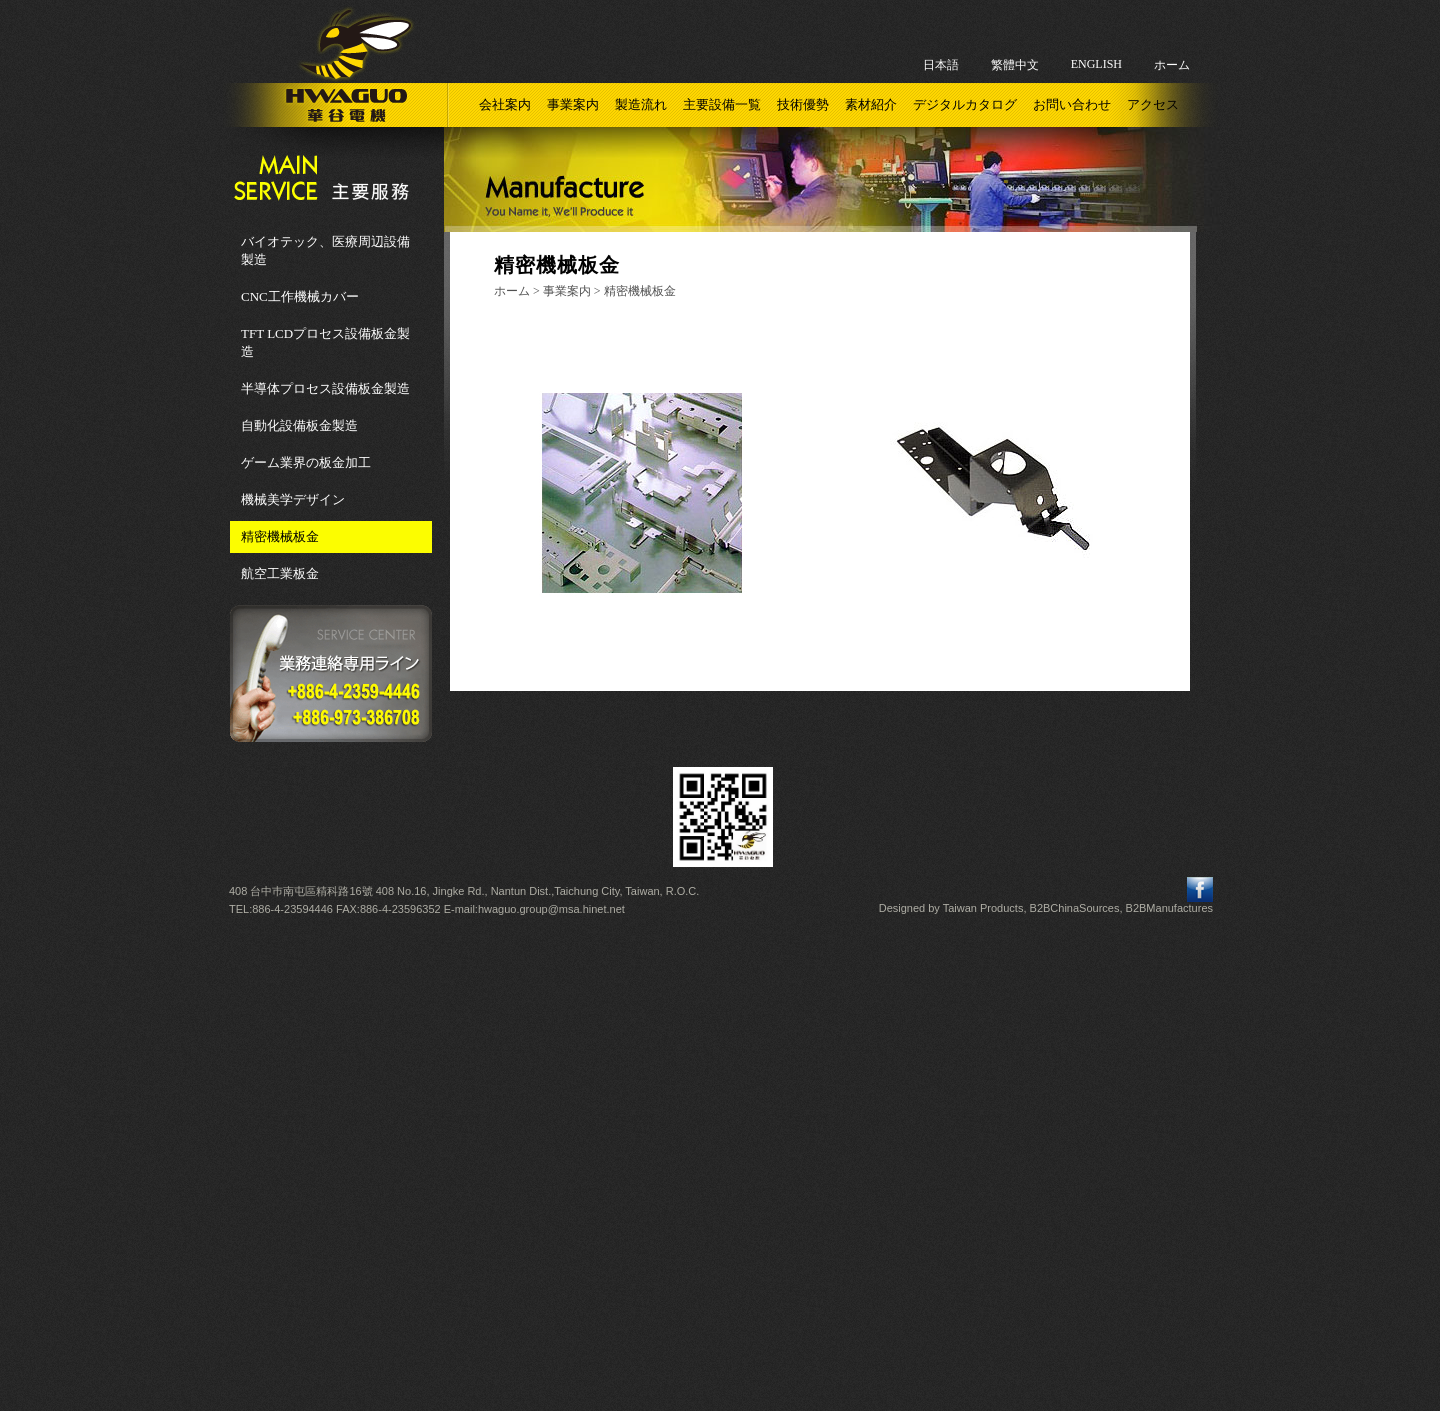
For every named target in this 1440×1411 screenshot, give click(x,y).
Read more (638, 1102)
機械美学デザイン (293, 499)
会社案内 (505, 104)
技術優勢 (803, 104)
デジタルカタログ (965, 104)
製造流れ (641, 104)
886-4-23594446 (292, 909)
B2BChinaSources (1075, 908)
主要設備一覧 (722, 104)
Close (720, 936)
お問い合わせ (1072, 104)
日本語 (941, 65)
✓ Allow (720, 974)
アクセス (1153, 104)
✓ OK (976, 1401)
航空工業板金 (280, 573)
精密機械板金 (280, 536)
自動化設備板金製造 (299, 425)
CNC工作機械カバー (300, 296)
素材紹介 (871, 104)
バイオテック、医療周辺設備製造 (325, 250)
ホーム (1172, 65)
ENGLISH (1096, 64)
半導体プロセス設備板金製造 (325, 388)
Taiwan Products (983, 908)
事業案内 (573, 104)
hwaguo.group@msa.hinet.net (551, 909)
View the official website (764, 1102)
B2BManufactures (1169, 908)
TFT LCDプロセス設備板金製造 (325, 342)
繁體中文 (1015, 65)
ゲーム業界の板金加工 (306, 462)
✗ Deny (720, 993)
